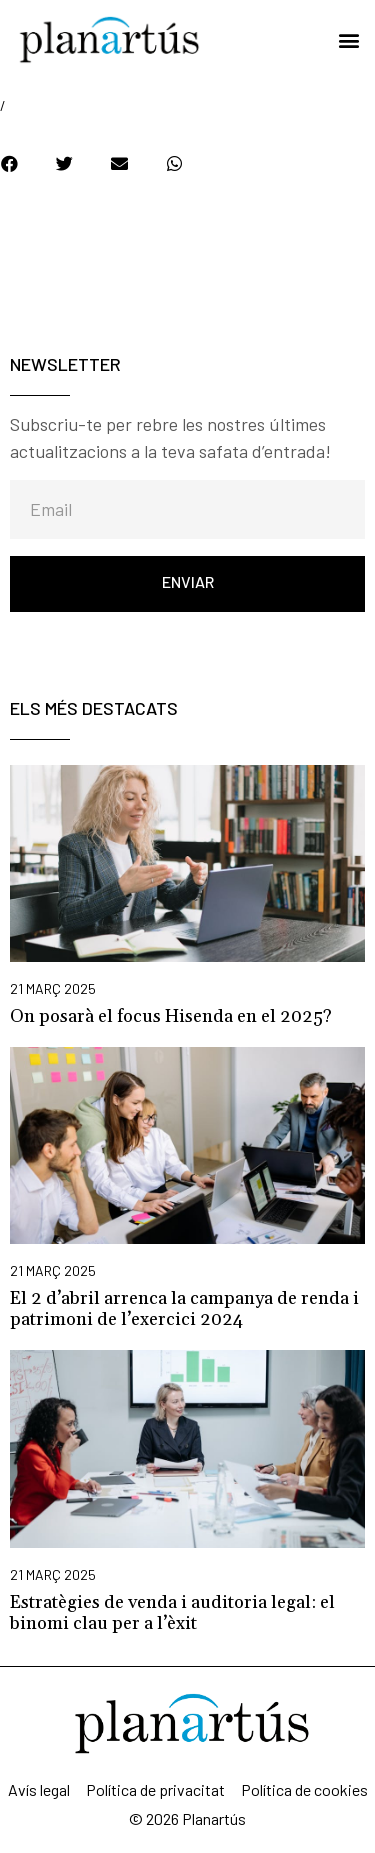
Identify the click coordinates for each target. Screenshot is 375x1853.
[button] (348, 40)
